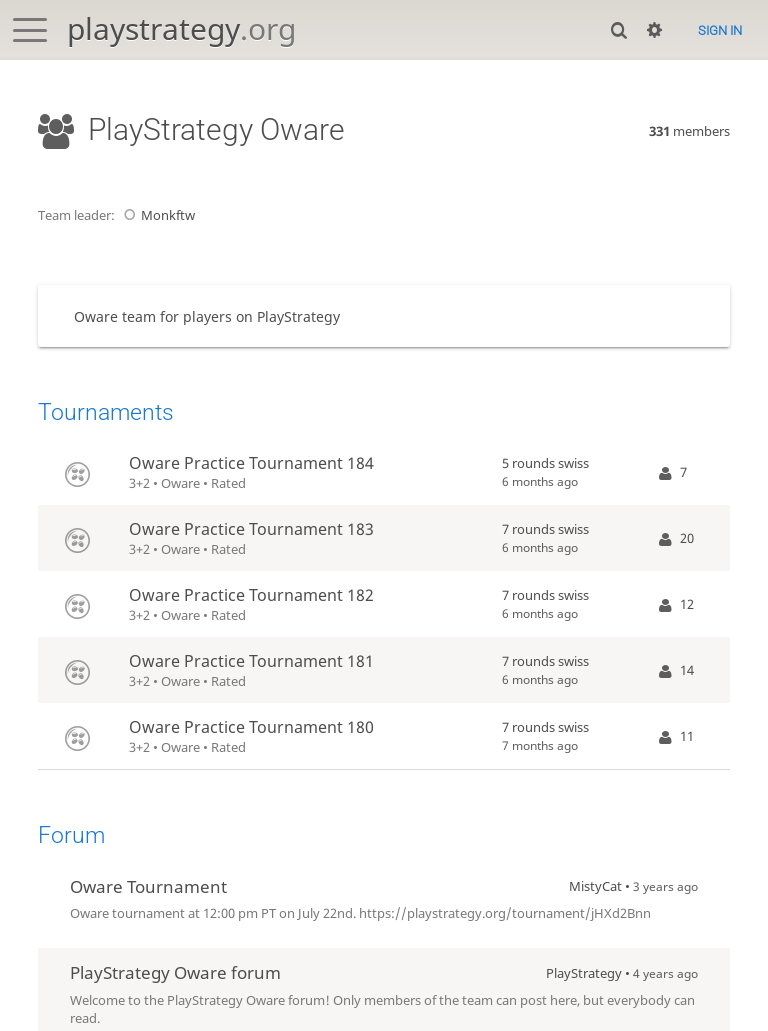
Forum (71, 835)
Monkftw (156, 215)
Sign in (720, 30)
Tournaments (106, 412)
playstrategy (181, 28)
